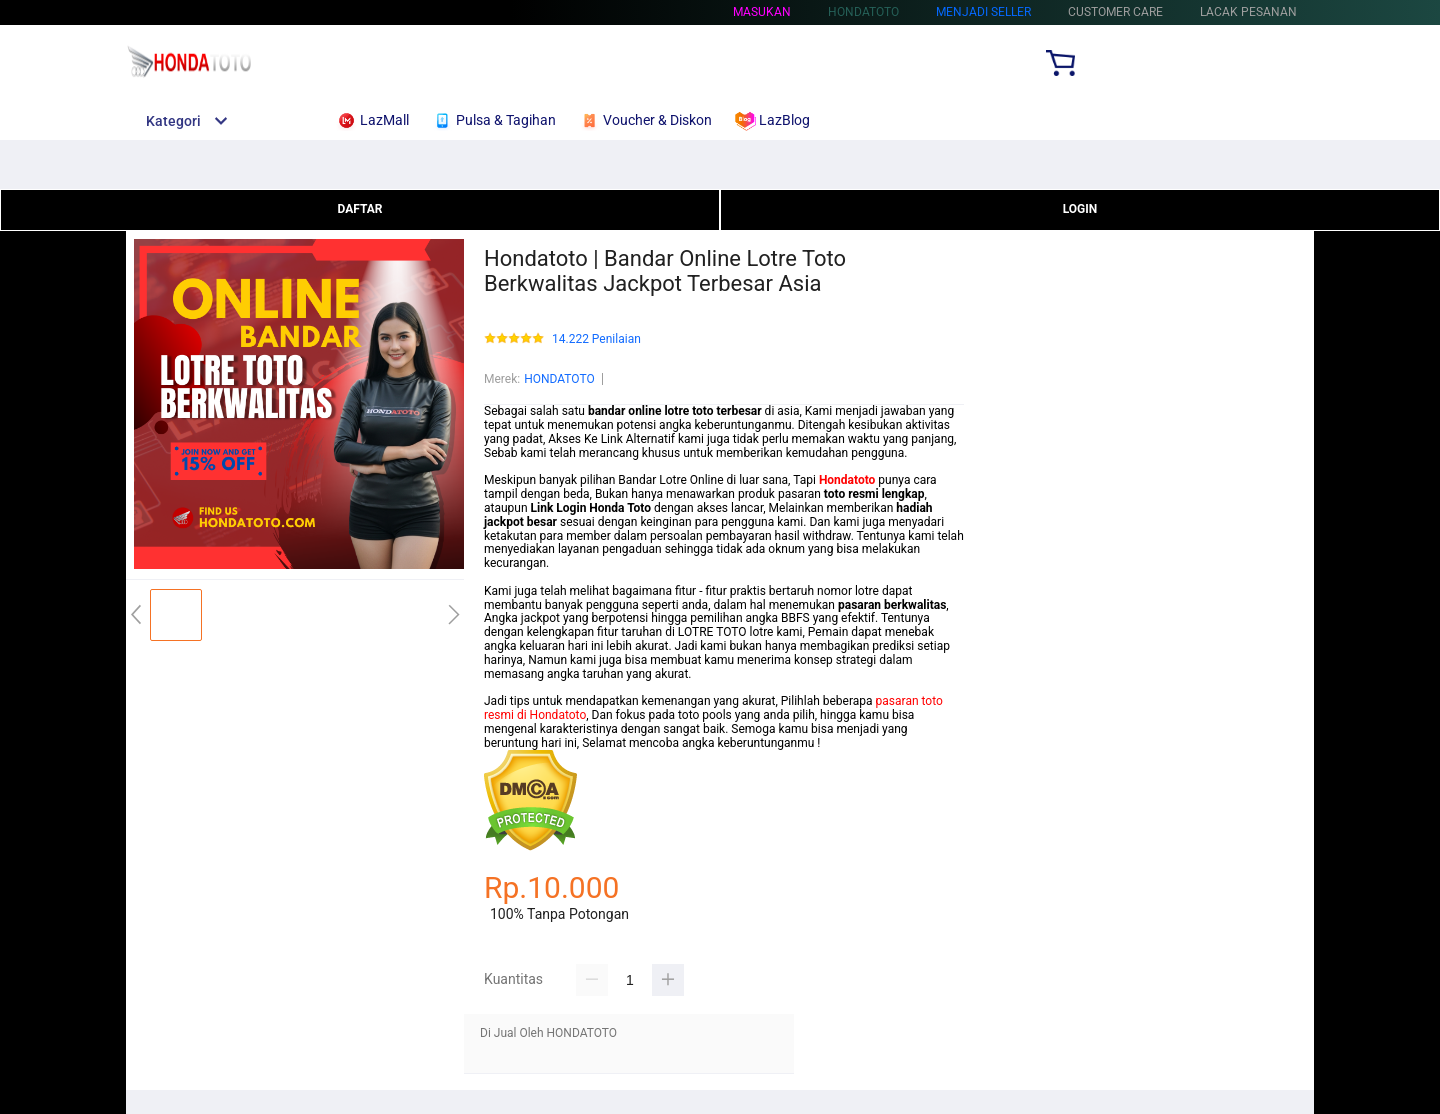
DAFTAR (359, 209)
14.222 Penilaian (596, 339)
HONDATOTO (559, 379)
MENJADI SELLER (983, 12)
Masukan (762, 12)
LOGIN (1080, 209)
